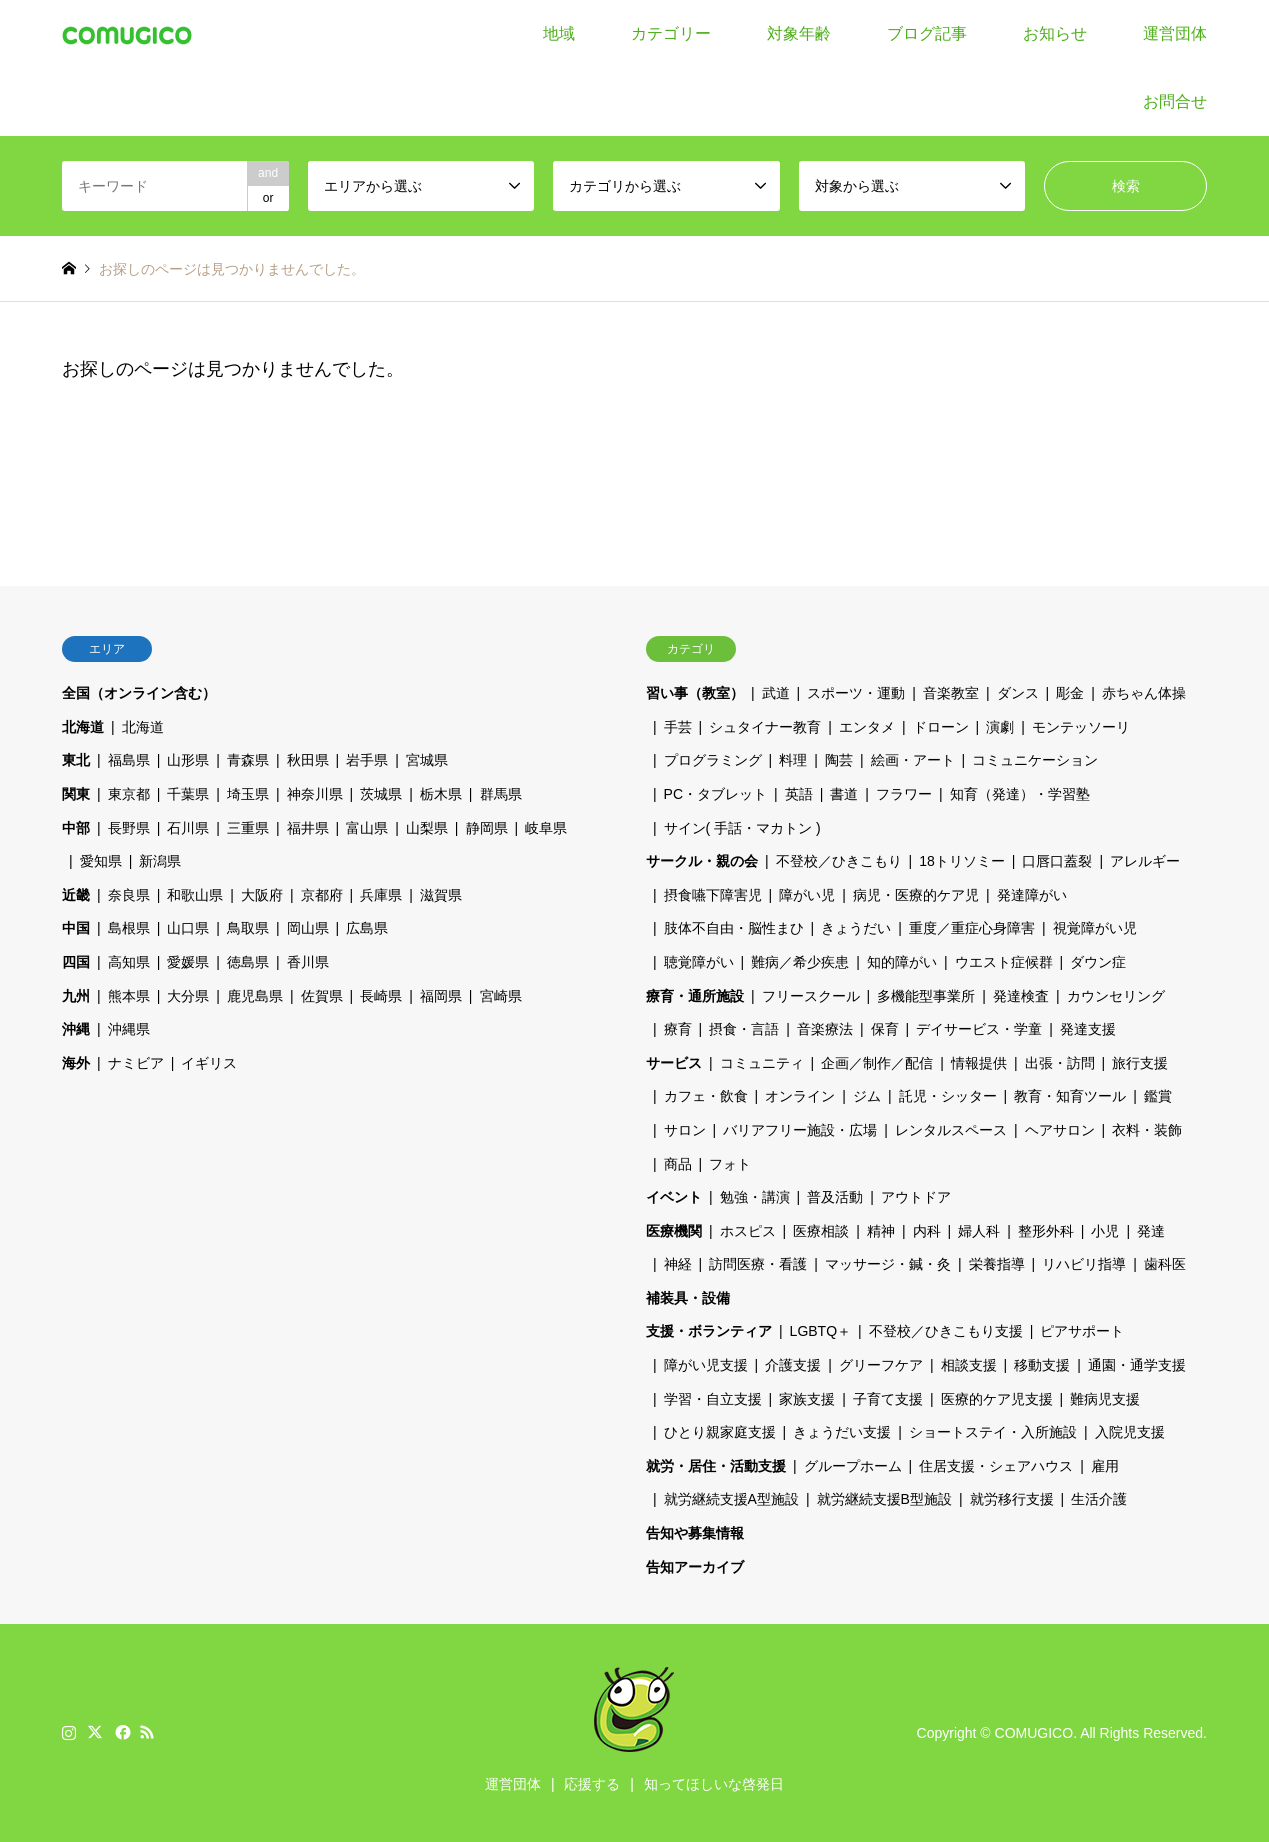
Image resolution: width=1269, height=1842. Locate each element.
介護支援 (793, 1365)
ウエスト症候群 (1004, 962)
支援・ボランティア (709, 1331)
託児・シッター (948, 1096)
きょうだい (856, 928)
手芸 (678, 727)
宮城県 (427, 760)
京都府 (322, 895)
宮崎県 (501, 996)
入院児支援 (1130, 1432)
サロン (685, 1130)
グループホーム (853, 1466)
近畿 (76, 895)
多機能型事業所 (926, 996)
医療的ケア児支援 (997, 1399)
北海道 (83, 727)
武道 (776, 693)
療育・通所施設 (695, 996)
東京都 (129, 794)
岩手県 (367, 760)
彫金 (1070, 693)
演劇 (1000, 727)
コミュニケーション (1035, 760)
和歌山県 (195, 895)
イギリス (209, 1063)
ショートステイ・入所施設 (993, 1432)
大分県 (188, 996)
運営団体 (1175, 33)
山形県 (188, 760)
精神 (881, 1231)
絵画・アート (913, 760)
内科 (927, 1231)
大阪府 (262, 895)
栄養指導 (997, 1264)
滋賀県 (441, 895)
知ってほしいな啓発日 (714, 1784)
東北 (76, 760)
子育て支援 (888, 1399)
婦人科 (979, 1231)
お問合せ (1175, 101)
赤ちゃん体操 (1144, 693)
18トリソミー (962, 861)
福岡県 (441, 996)
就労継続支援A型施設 (731, 1499)
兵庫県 (381, 895)
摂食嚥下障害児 (713, 895)
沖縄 (76, 1029)
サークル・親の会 (702, 861)
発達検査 (1021, 996)
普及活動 (835, 1197)
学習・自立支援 (713, 1399)
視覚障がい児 (1095, 928)
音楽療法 (825, 1029)
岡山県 (308, 928)
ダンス (1018, 693)
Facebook (121, 1732)
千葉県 (188, 794)
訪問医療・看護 (758, 1264)
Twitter (95, 1732)
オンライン (800, 1096)
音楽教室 (951, 693)
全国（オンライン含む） (139, 693)
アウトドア (916, 1197)
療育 (678, 1029)
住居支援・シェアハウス (996, 1466)
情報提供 (979, 1063)
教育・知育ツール (1070, 1096)
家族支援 (807, 1399)
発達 (1151, 1231)
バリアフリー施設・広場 (800, 1130)
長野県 (129, 828)
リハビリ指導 (1084, 1264)
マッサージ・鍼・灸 (888, 1264)
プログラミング (713, 760)
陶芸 (839, 760)
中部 (76, 828)
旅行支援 (1140, 1063)
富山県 (367, 828)
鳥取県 (248, 928)
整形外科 (1046, 1231)
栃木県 (441, 794)
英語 (799, 794)
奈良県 (129, 895)
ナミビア (136, 1063)
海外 (76, 1063)
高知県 (129, 962)
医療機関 (674, 1231)
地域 (559, 33)
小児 (1105, 1231)
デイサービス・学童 (979, 1029)
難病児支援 (1105, 1399)
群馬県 (501, 794)
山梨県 (427, 828)
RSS (147, 1732)
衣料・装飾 (1147, 1130)
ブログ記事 (927, 33)
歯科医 (1165, 1264)
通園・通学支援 (1137, 1365)
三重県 (248, 828)
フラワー (904, 794)
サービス (674, 1063)
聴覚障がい (699, 962)
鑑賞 (1158, 1096)
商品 (678, 1164)
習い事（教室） (695, 693)
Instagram (69, 1732)
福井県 (308, 828)
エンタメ (867, 727)
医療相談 (821, 1231)
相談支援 (969, 1365)
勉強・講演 (755, 1197)
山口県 (188, 928)
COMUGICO (1034, 1733)
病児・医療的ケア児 (916, 895)
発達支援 (1088, 1029)
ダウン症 (1098, 962)
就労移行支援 (1012, 1499)
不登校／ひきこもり (839, 861)
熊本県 (129, 996)
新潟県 (160, 861)
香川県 (308, 962)
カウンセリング (1116, 996)
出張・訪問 (1060, 1063)
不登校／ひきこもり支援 (946, 1331)
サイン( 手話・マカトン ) (742, 828)
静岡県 (487, 828)
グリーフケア (881, 1365)
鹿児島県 (255, 996)
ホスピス (748, 1231)
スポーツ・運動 (856, 693)
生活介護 (1099, 1499)
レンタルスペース (951, 1130)
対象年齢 (799, 33)
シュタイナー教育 (765, 727)
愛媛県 (188, 962)
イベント (674, 1197)
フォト (730, 1164)
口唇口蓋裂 (1057, 861)
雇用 (1105, 1466)
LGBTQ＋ (820, 1331)
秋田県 (308, 760)
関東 (76, 794)
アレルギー (1145, 861)
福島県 (129, 760)
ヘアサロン (1060, 1130)
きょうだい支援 (842, 1432)
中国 (76, 928)
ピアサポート (1082, 1331)
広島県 (367, 928)
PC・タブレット (715, 794)
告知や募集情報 (695, 1533)
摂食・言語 (744, 1029)
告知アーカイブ (695, 1567)
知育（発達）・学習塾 (1020, 794)
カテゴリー (671, 33)
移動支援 (1042, 1365)
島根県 (129, 928)
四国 (76, 962)
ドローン (941, 727)
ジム (867, 1096)
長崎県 (381, 996)
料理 (793, 760)
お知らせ (1055, 33)
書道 (844, 794)
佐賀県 (322, 996)
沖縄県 (129, 1029)
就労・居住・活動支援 (716, 1466)
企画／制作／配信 (877, 1063)
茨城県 (381, 794)
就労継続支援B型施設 (884, 1499)
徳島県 (248, 962)
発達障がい (1032, 895)
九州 (76, 996)
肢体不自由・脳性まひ (734, 928)
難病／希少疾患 (800, 962)
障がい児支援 (706, 1365)
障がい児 (807, 895)
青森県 (248, 760)
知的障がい (902, 962)
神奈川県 (315, 794)
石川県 (188, 828)
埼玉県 (248, 794)
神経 (678, 1264)
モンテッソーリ (1081, 727)
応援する (592, 1784)
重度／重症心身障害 (972, 928)
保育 (885, 1029)
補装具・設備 (688, 1298)
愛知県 (101, 861)
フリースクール (811, 996)
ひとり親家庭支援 (720, 1432)
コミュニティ (762, 1063)
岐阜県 (546, 828)
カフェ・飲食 (706, 1096)
